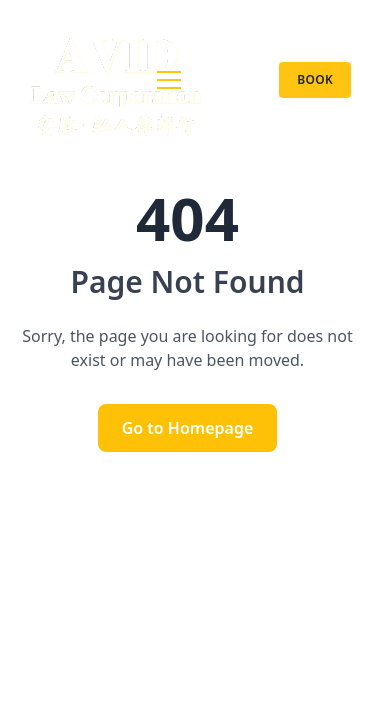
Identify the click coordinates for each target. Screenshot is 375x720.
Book (315, 79)
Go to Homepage (188, 428)
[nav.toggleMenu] (169, 80)
